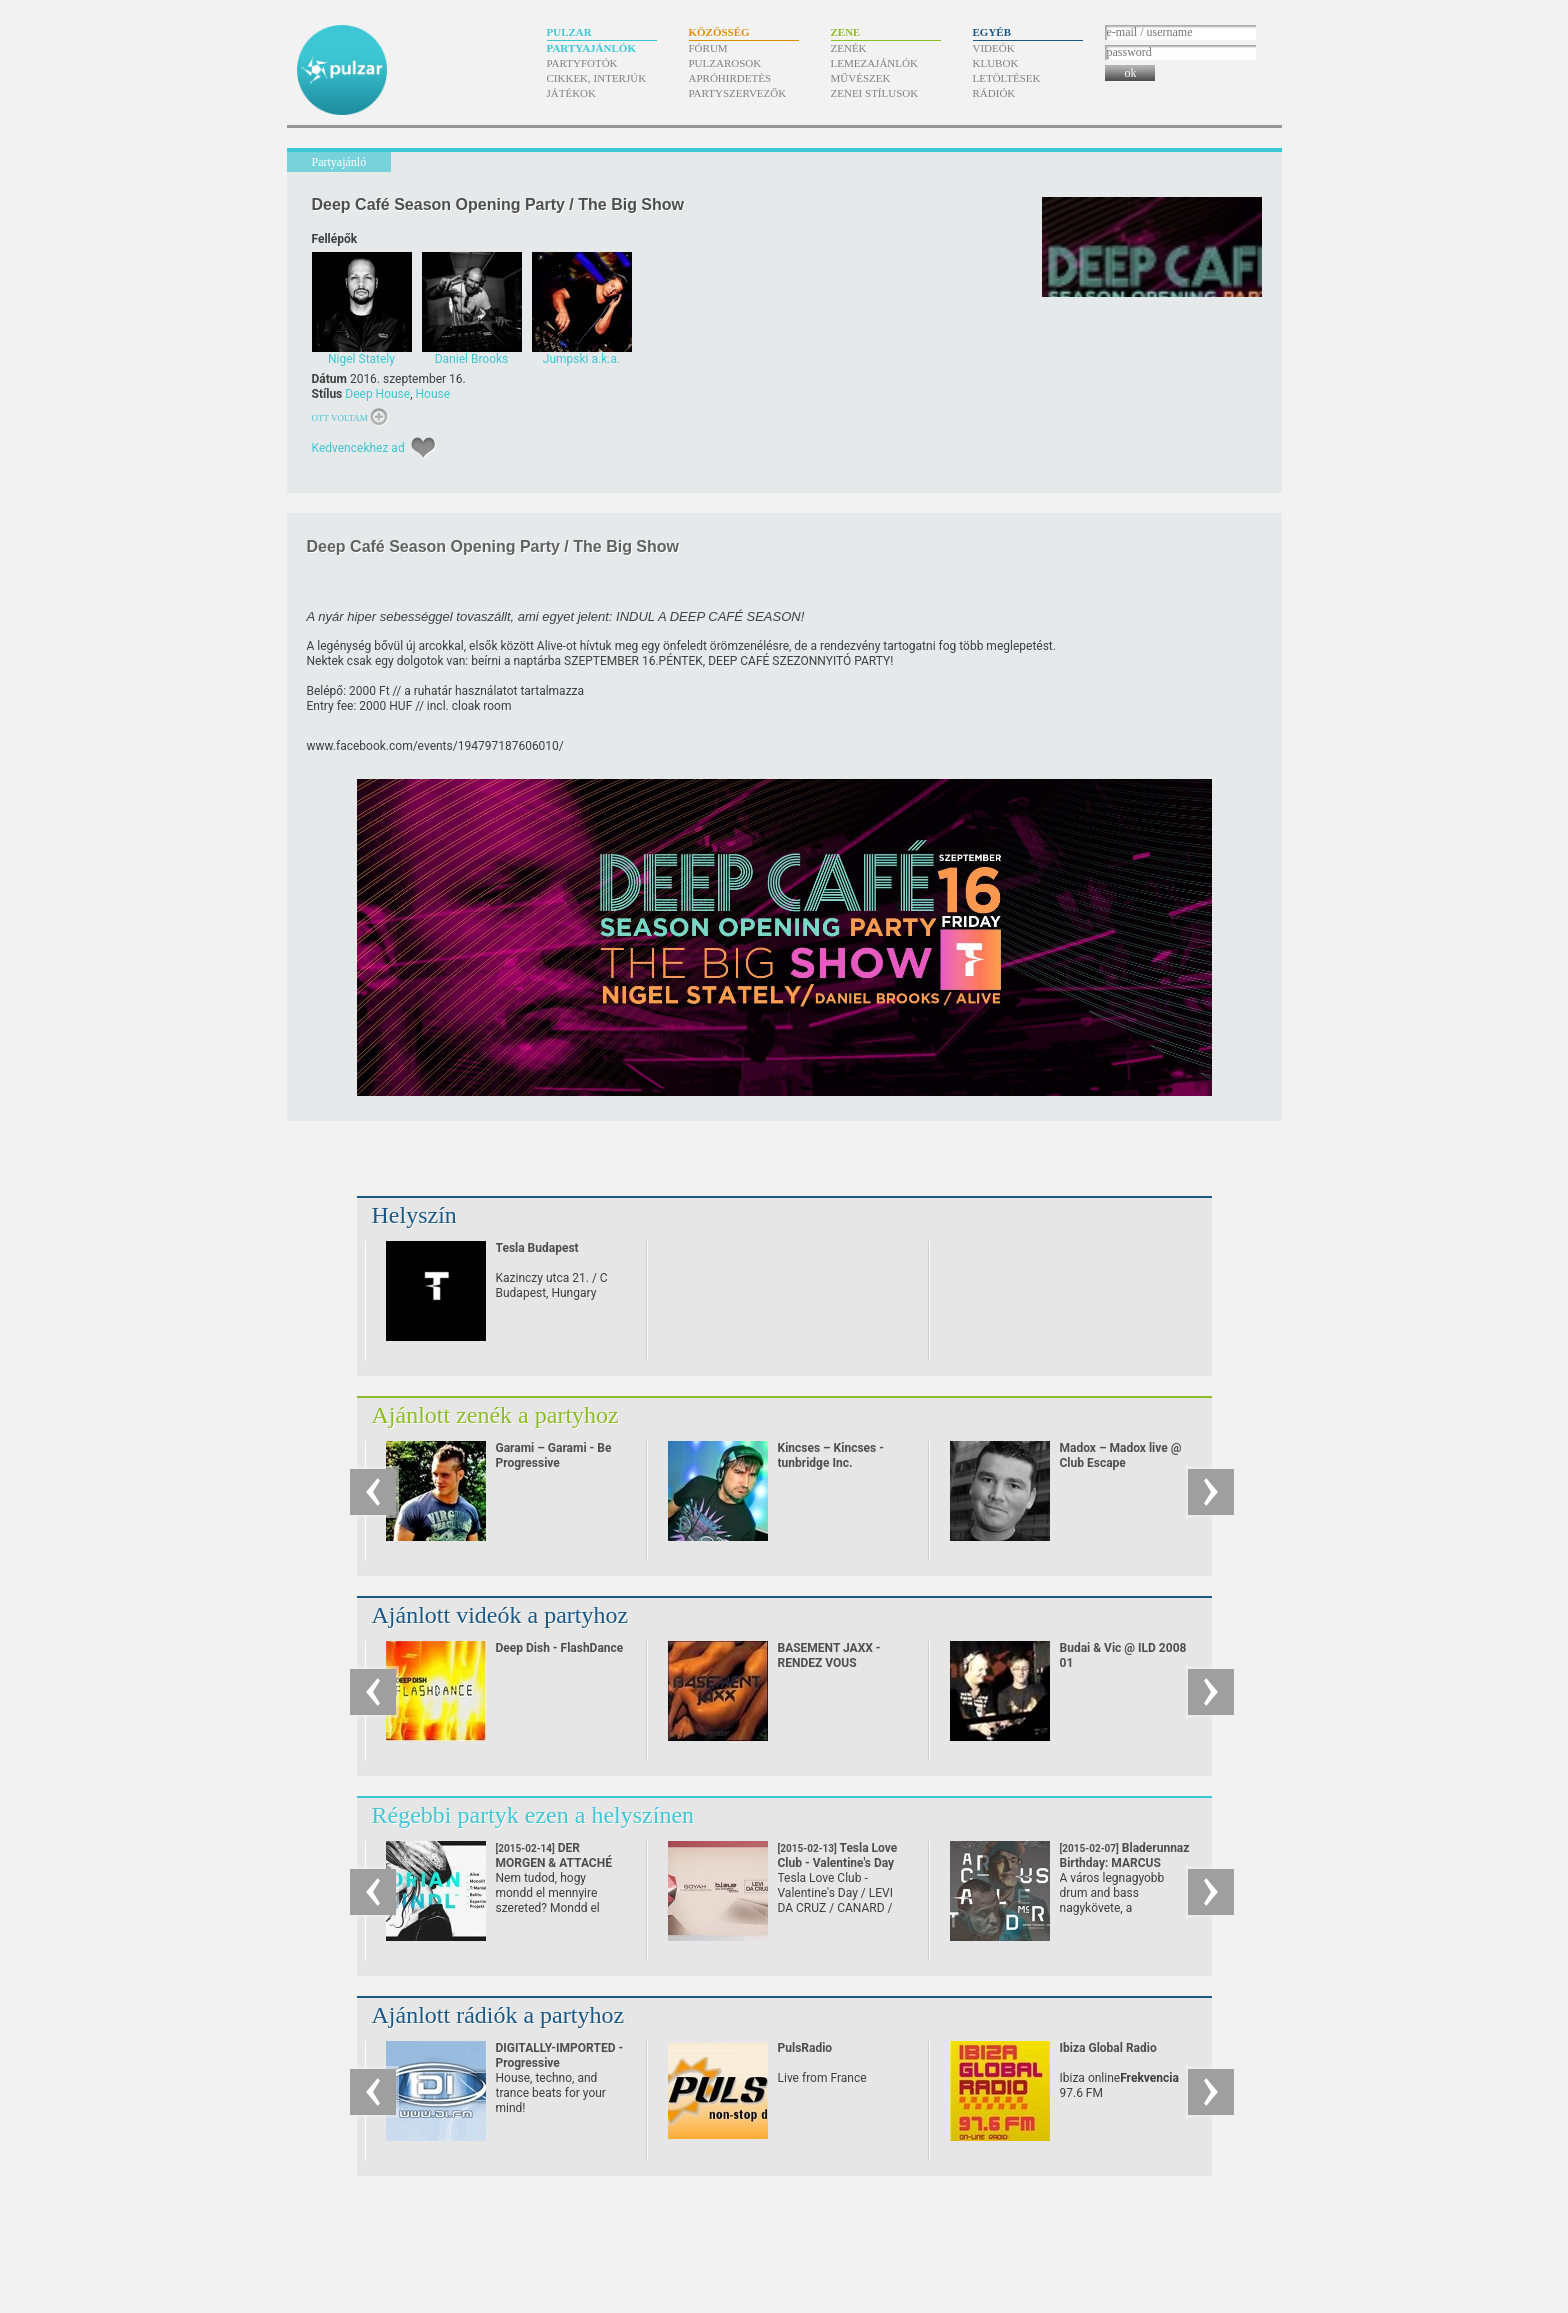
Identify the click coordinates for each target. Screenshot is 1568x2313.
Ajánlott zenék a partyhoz (495, 1415)
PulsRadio (805, 2048)
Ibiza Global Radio (1108, 2048)
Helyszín (414, 1215)
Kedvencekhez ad (358, 448)
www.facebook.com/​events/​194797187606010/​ (435, 746)
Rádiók (994, 93)
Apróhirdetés (730, 78)
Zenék (849, 48)
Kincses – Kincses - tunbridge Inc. (831, 1455)
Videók (994, 48)
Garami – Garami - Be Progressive (554, 1455)
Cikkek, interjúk (597, 78)
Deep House (377, 394)
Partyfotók (582, 63)
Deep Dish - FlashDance (560, 1648)
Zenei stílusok (875, 93)
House (433, 394)
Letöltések (1007, 78)
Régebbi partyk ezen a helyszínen (533, 1815)
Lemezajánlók (874, 63)
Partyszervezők (738, 93)
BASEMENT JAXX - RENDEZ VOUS (829, 1655)
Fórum (708, 48)
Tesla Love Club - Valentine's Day (838, 1863)
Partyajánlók (591, 48)
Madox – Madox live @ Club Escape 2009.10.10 (1121, 1463)
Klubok (996, 63)
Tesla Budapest (537, 1248)
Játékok (572, 93)
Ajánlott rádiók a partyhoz (498, 2015)
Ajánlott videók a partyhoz (500, 1615)
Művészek (861, 78)
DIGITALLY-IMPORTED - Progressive (560, 2055)
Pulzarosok (725, 63)
